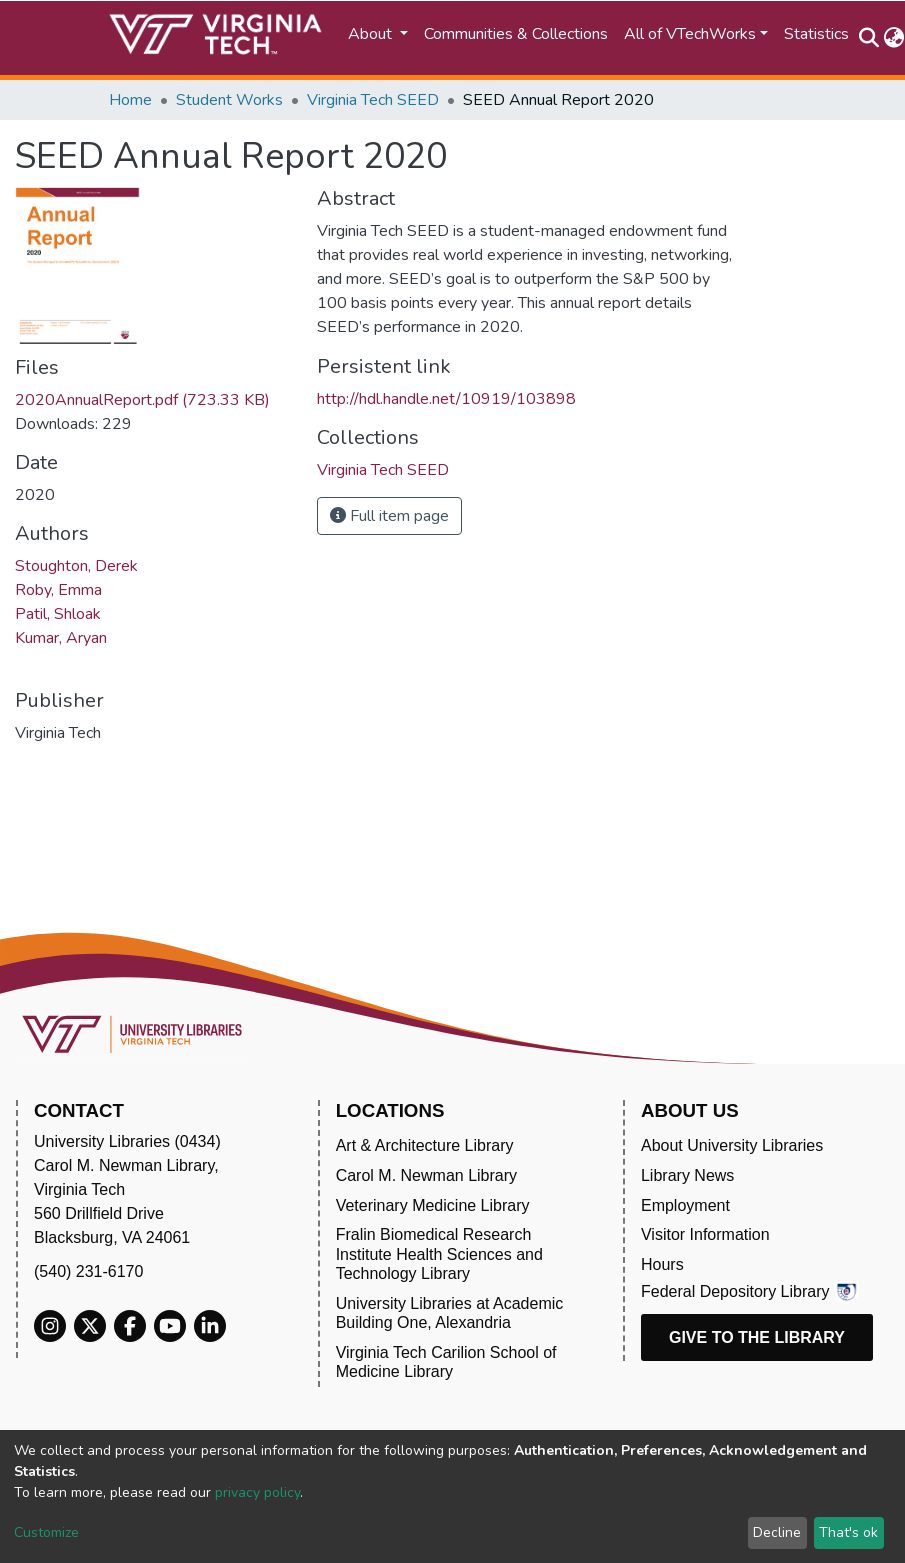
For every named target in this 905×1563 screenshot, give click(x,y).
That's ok (848, 1532)
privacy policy (257, 1492)
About (372, 34)
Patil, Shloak (58, 614)
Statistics (816, 34)
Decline (777, 1532)
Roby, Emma (58, 590)
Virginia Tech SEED (373, 100)
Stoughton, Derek (76, 566)
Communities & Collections (516, 34)
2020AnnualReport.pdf (142, 400)
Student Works (229, 100)
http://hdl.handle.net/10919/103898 (446, 399)
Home (130, 100)
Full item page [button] (389, 516)
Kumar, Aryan (61, 638)
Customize (46, 1532)
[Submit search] (869, 38)
